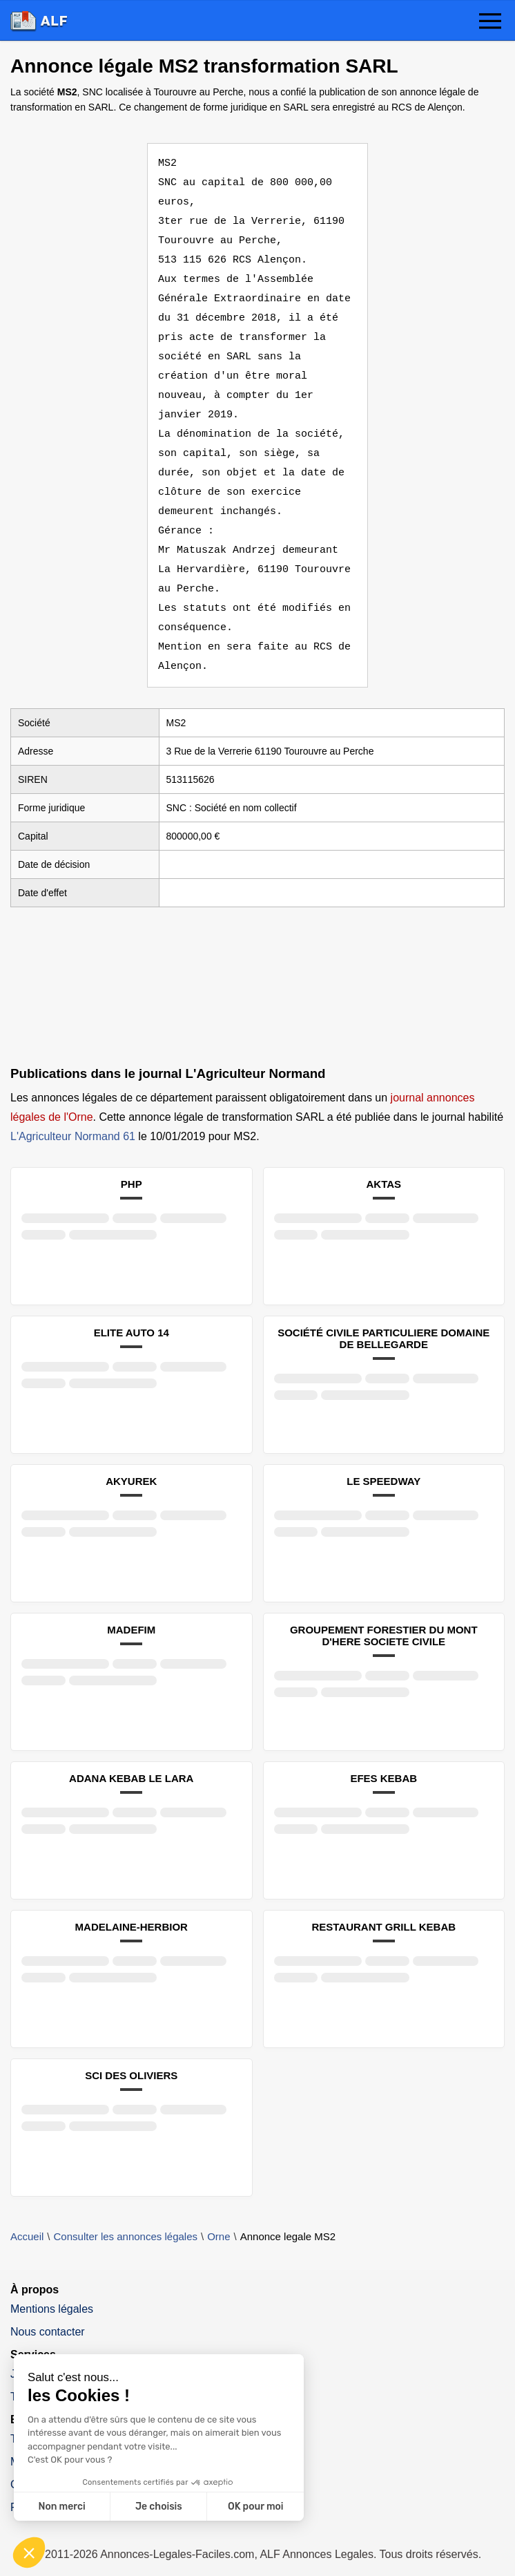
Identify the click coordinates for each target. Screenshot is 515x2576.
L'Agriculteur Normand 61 (72, 1117)
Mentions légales (51, 2289)
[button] (490, 22)
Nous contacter (47, 2312)
